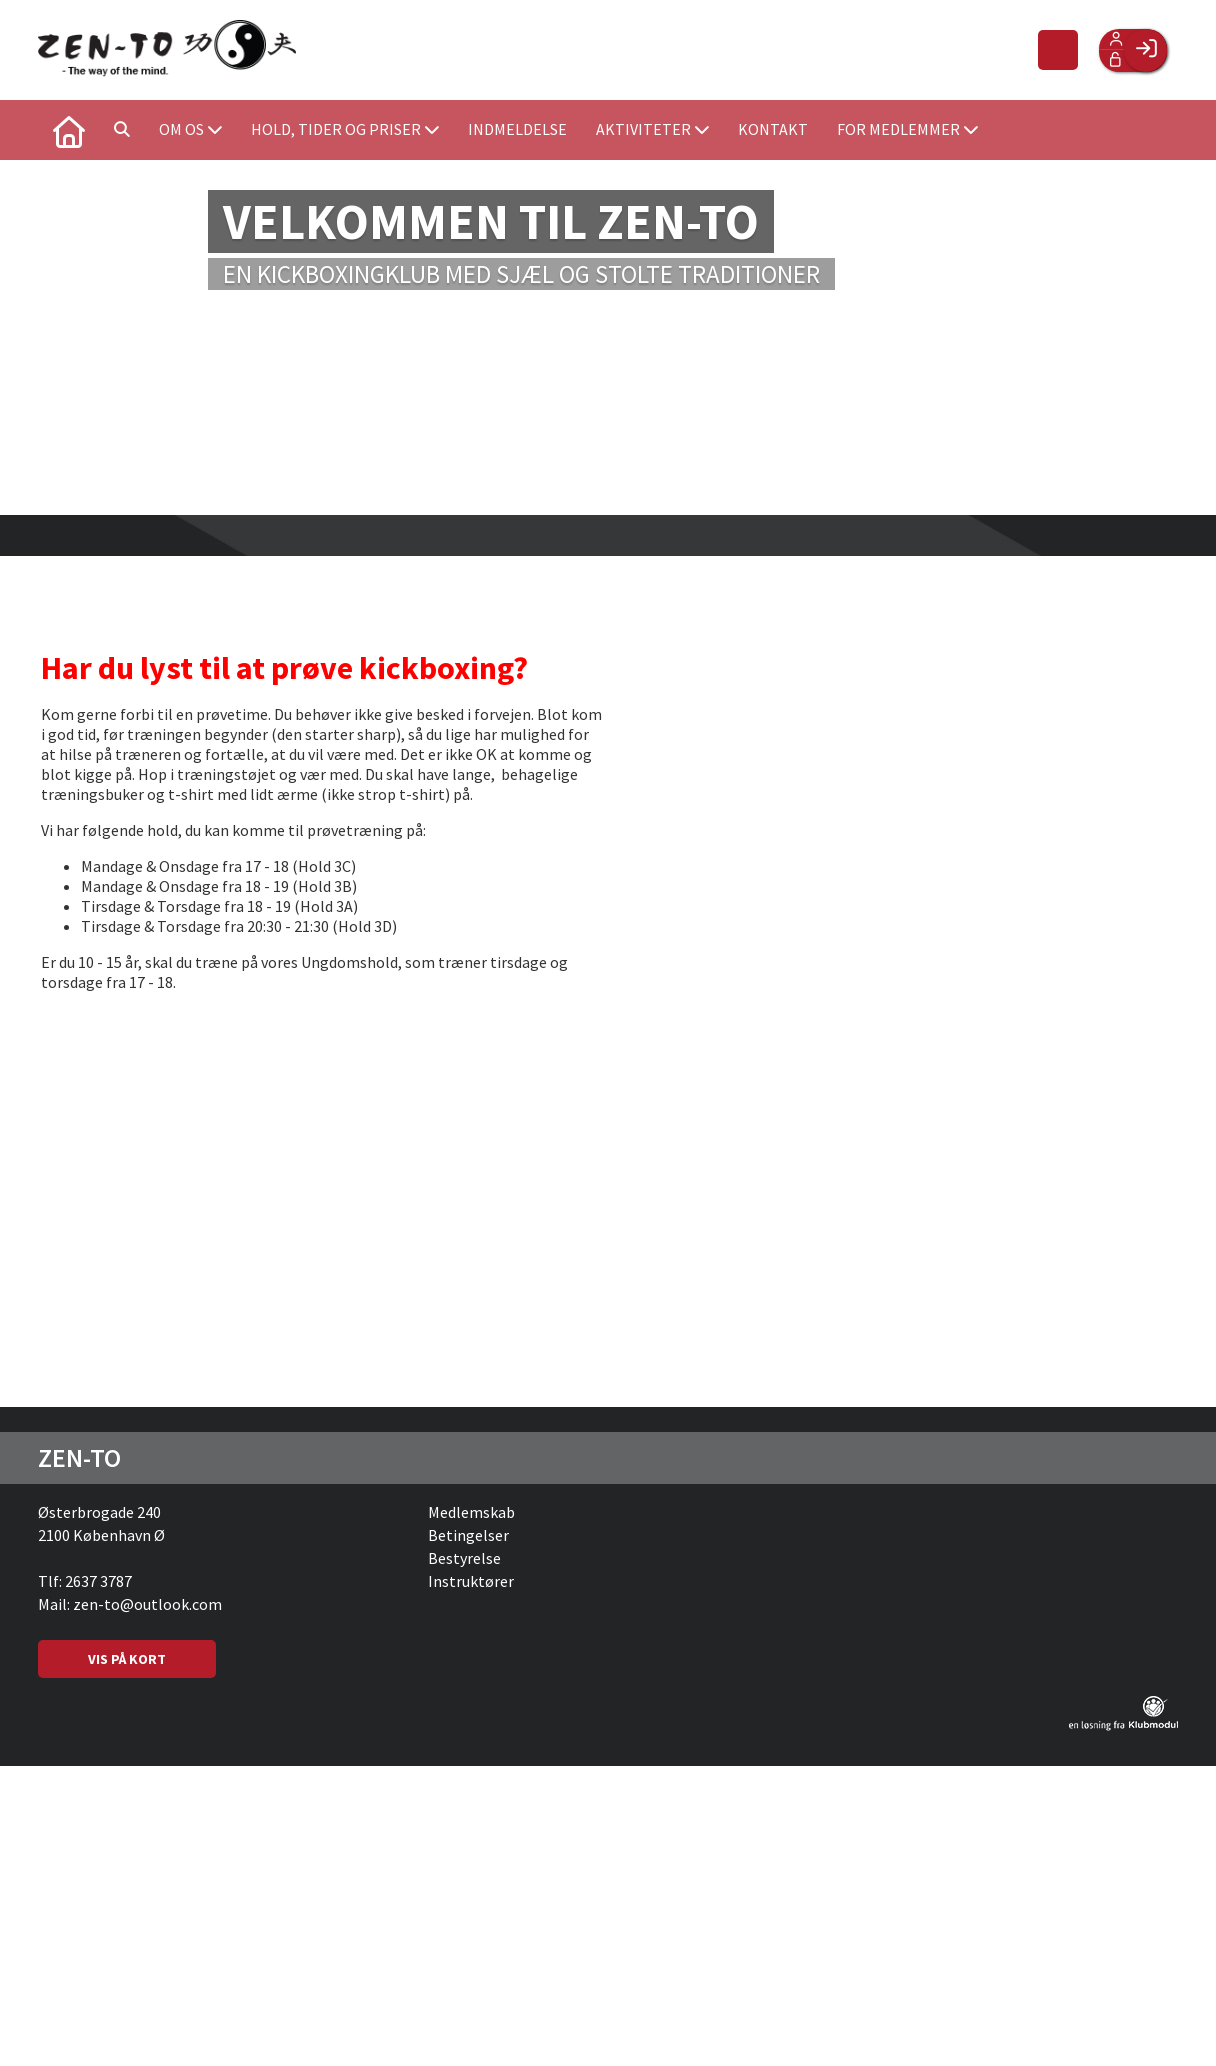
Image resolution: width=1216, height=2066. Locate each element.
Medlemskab (471, 1512)
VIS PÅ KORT (127, 1659)
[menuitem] (68, 130)
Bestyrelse (464, 1558)
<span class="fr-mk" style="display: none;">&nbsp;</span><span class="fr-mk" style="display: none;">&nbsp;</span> (860, 974)
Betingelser (468, 1535)
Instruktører (471, 1581)
